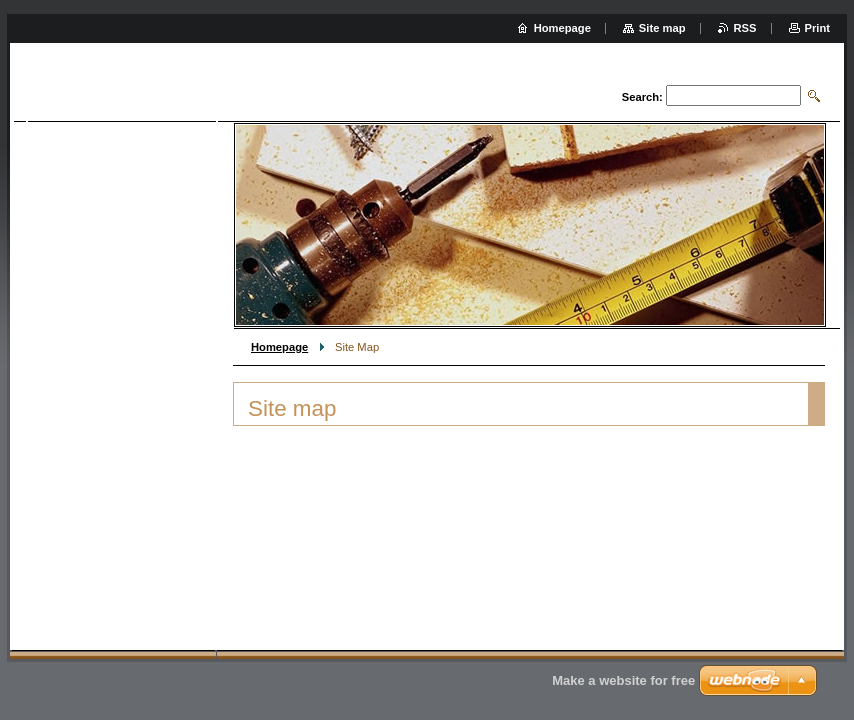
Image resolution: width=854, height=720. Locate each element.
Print (817, 28)
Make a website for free (623, 680)
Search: (642, 97)
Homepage (279, 347)
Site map (662, 28)
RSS (745, 28)
